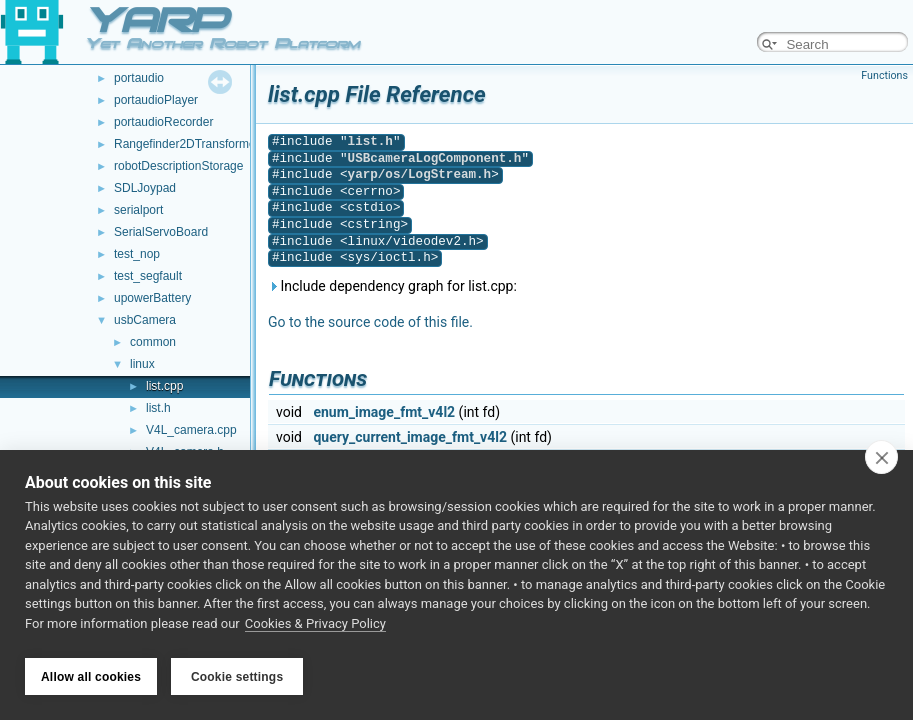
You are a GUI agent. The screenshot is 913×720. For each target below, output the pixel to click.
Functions (884, 75)
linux (142, 364)
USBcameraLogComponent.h (435, 158)
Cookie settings (237, 677)
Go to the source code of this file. (370, 322)
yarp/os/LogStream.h (420, 174)
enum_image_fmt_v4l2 (384, 412)
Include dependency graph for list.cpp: (392, 286)
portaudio (139, 78)
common (153, 342)
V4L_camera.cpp (191, 430)
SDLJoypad (145, 188)
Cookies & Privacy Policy (315, 628)
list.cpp (164, 386)
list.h (158, 408)
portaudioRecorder (163, 122)
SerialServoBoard (161, 232)
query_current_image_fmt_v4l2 (410, 437)
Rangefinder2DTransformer (187, 144)
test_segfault (148, 276)
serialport (138, 210)
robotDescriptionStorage (178, 166)
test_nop (137, 254)
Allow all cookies (91, 677)
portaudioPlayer (156, 100)
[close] (881, 462)
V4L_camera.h (185, 452)
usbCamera (145, 320)
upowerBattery (152, 298)
